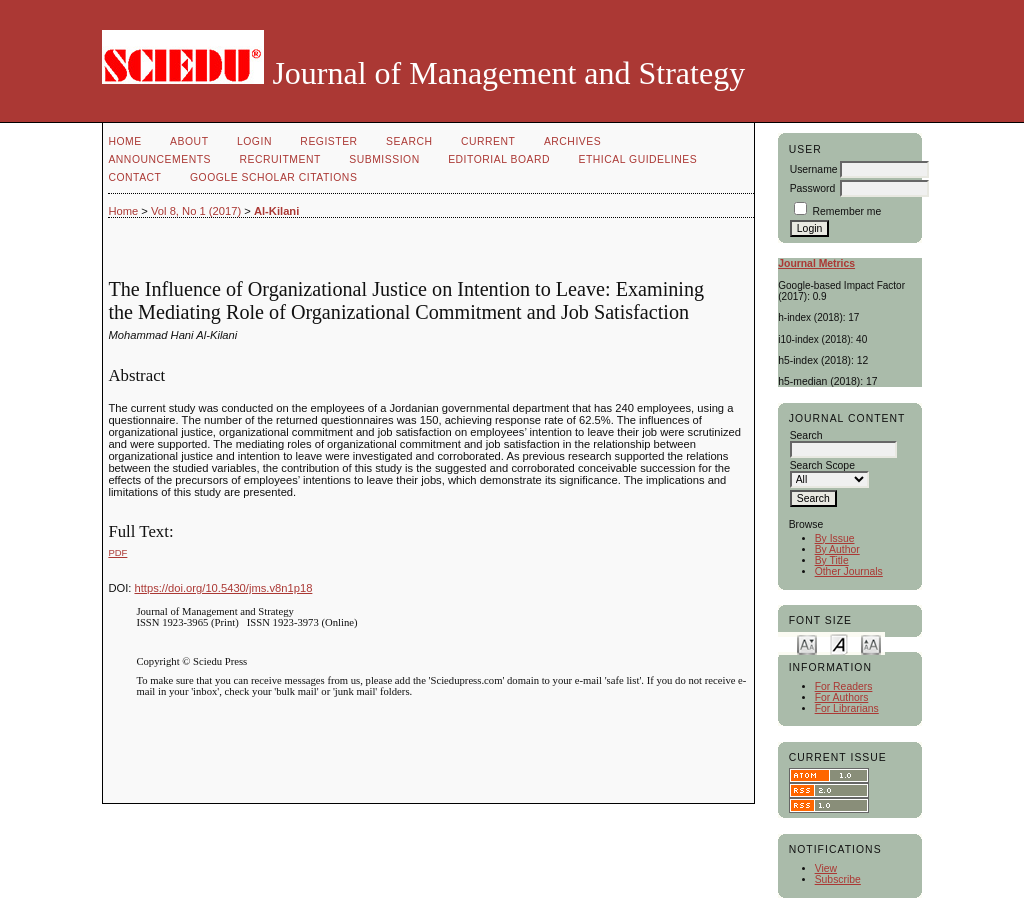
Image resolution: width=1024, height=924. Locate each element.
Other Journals (849, 571)
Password (813, 188)
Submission (384, 159)
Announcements (159, 159)
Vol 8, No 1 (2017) (196, 211)
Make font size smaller (807, 643)
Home (124, 141)
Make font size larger (871, 643)
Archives (572, 141)
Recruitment (279, 159)
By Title (832, 560)
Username (814, 169)
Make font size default (839, 643)
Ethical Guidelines (638, 159)
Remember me (847, 211)
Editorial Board (499, 159)
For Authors (842, 697)
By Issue (835, 538)
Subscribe (838, 879)
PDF (117, 552)
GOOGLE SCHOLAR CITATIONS (273, 177)
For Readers (844, 686)
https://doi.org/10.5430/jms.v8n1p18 (224, 588)
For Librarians (847, 708)
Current (488, 141)
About (189, 141)
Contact (134, 177)
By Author (837, 549)
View (826, 868)
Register (328, 141)
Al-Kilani (276, 211)
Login (254, 141)
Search (409, 141)
